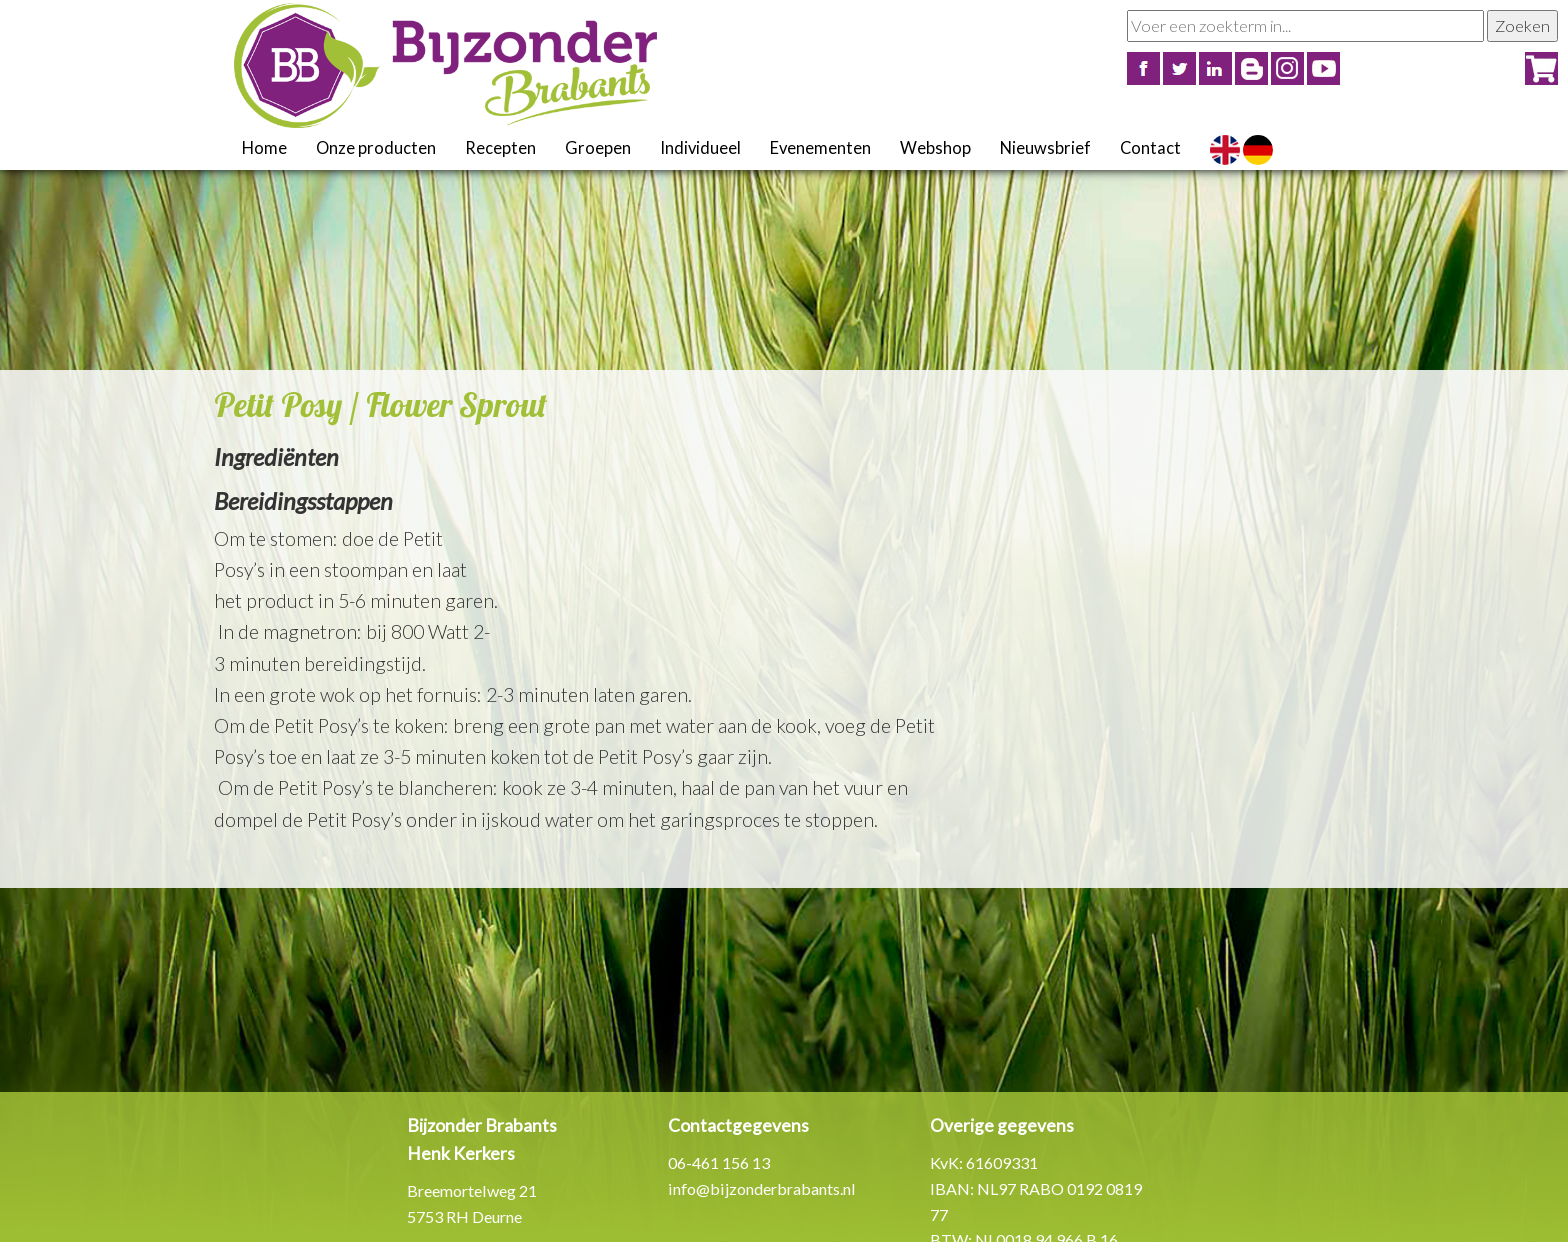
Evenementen (820, 148)
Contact (1150, 148)
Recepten (500, 148)
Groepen (598, 148)
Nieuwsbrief (1045, 148)
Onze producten (376, 148)
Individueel (700, 148)
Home (264, 148)
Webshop (935, 148)
